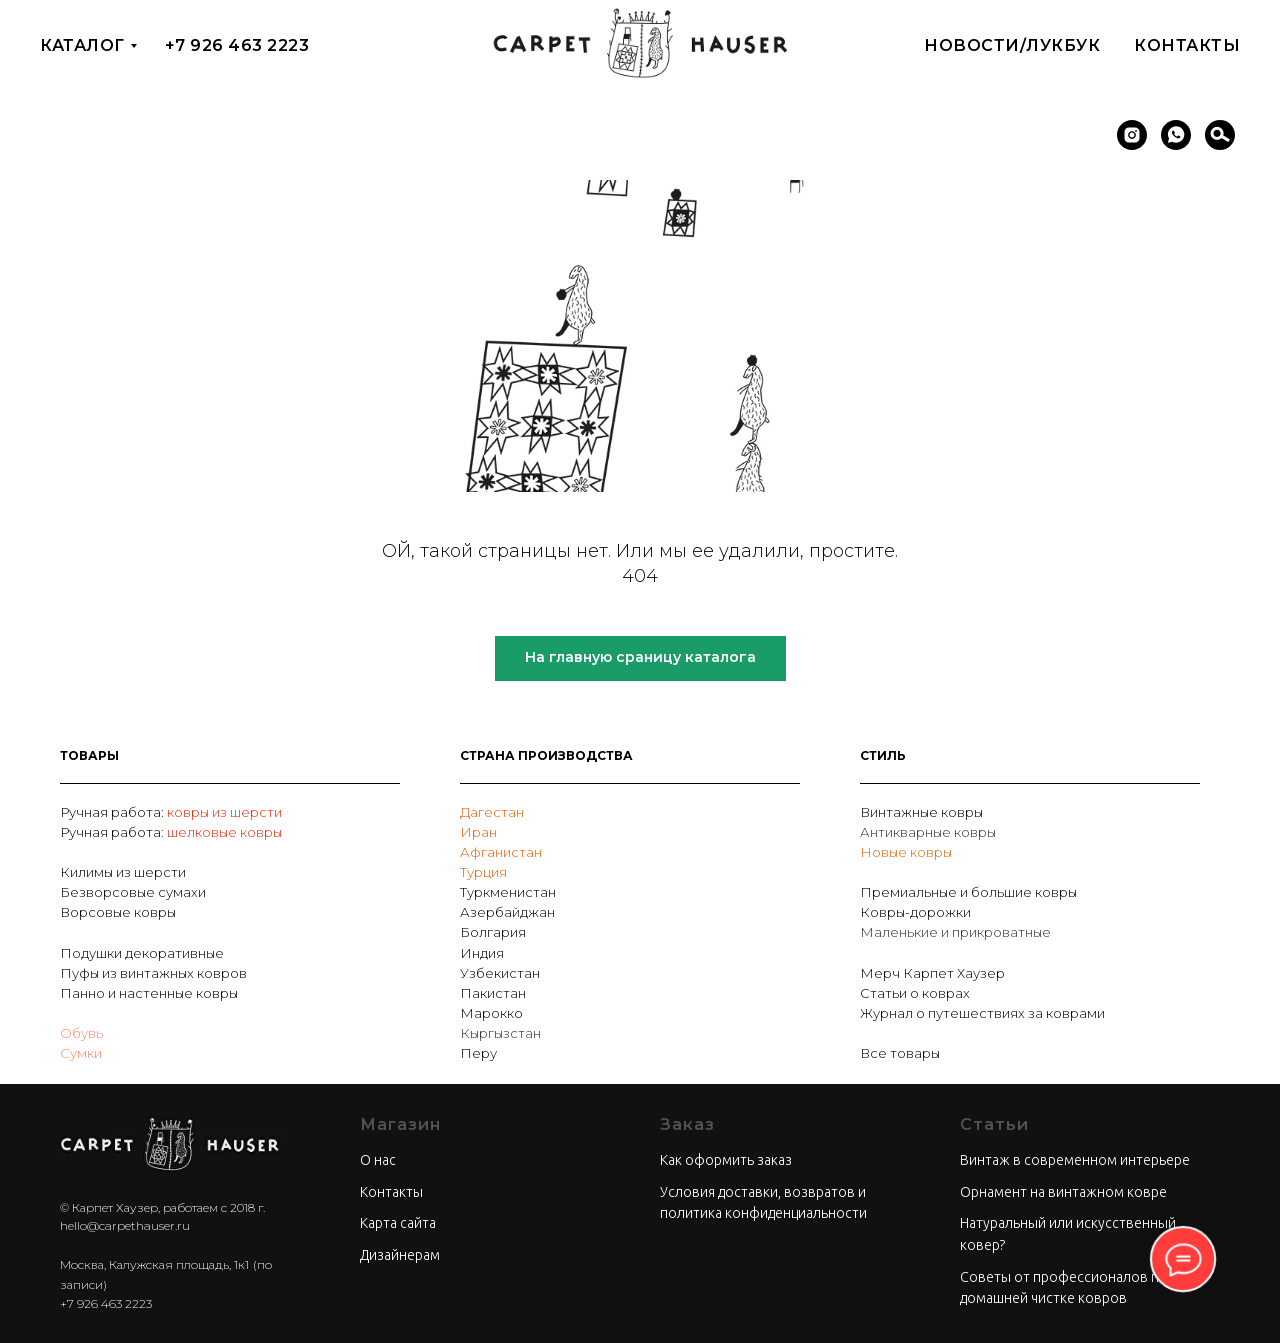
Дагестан (492, 812)
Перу (478, 1053)
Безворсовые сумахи (133, 892)
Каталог (82, 45)
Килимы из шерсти (123, 872)
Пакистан (493, 993)
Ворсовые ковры (118, 912)
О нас (378, 1160)
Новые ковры (906, 852)
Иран (478, 832)
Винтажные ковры (921, 812)
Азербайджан (507, 912)
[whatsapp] (1176, 135)
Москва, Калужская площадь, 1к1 (154, 1264)
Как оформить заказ (726, 1160)
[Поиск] (1220, 135)
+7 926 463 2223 (237, 45)
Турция (483, 872)
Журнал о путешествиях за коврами (982, 1013)
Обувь (81, 1033)
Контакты (1187, 45)
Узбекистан (500, 973)
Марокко (491, 1013)
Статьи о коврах (915, 993)
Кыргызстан (500, 1033)
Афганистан (501, 852)
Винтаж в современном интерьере (1075, 1160)
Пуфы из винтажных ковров (153, 973)
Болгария (493, 932)
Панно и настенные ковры (149, 993)
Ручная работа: (113, 812)
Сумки (81, 1053)
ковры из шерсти (224, 812)
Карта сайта (398, 1223)
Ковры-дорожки (915, 912)
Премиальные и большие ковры (968, 892)
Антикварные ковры (928, 832)
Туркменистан (508, 892)
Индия (482, 953)
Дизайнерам (400, 1255)
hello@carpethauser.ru (125, 1225)
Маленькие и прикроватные (955, 932)
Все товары (900, 1053)
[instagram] (1132, 135)
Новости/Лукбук (1012, 45)
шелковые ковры (224, 832)
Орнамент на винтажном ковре (1063, 1192)
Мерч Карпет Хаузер (932, 973)
